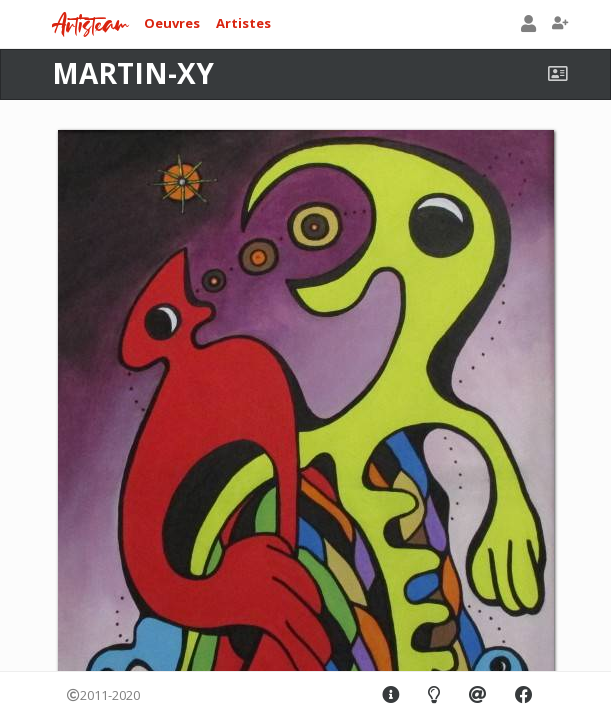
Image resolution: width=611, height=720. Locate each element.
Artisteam (90, 25)
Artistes (243, 23)
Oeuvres (172, 23)
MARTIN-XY (133, 73)
